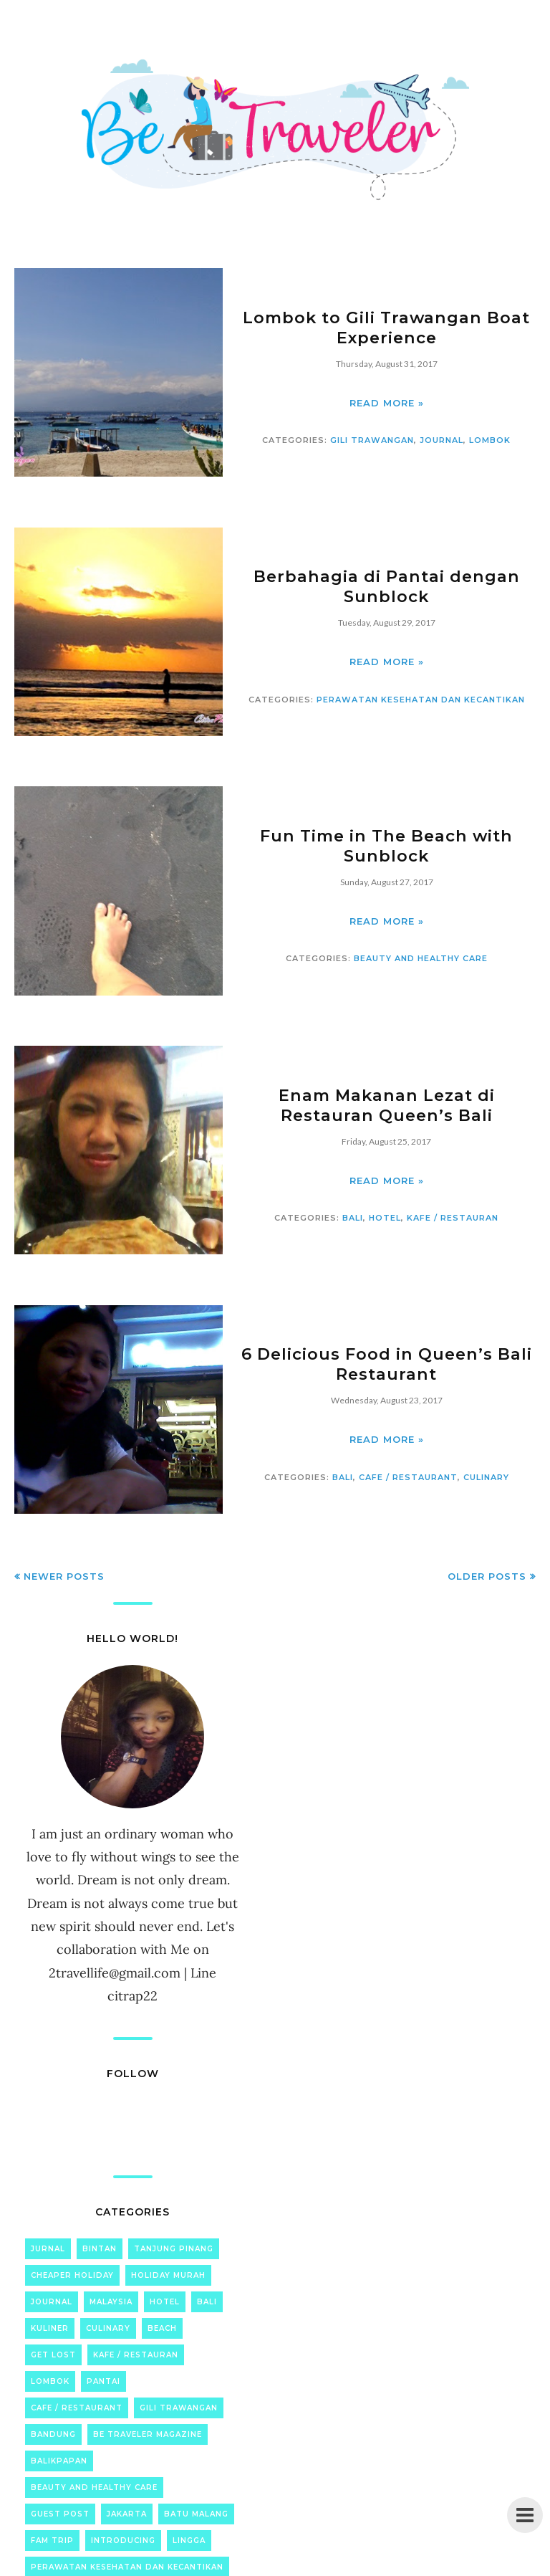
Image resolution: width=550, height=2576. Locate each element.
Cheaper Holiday (72, 2275)
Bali (352, 1217)
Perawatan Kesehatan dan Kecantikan (421, 699)
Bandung (53, 2434)
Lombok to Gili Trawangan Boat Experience (386, 327)
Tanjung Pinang (173, 2248)
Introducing (123, 2540)
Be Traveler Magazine (147, 2434)
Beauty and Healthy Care (421, 958)
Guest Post (60, 2514)
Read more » (386, 402)
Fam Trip (52, 2540)
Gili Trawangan (372, 439)
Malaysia (111, 2302)
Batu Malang (196, 2514)
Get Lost (53, 2355)
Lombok (490, 439)
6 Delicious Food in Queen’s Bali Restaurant (386, 1364)
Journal (441, 439)
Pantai (103, 2381)
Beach (162, 2328)
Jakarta (127, 2514)
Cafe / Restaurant (408, 1476)
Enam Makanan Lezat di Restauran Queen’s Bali (386, 1105)
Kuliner (50, 2328)
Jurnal (48, 2248)
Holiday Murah (168, 2275)
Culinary (486, 1476)
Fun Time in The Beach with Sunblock (386, 845)
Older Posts (487, 1576)
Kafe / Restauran (452, 1217)
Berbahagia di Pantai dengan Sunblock (386, 586)
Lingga (189, 2540)
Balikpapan (59, 2461)
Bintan (99, 2248)
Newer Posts (64, 1576)
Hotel (385, 1217)
